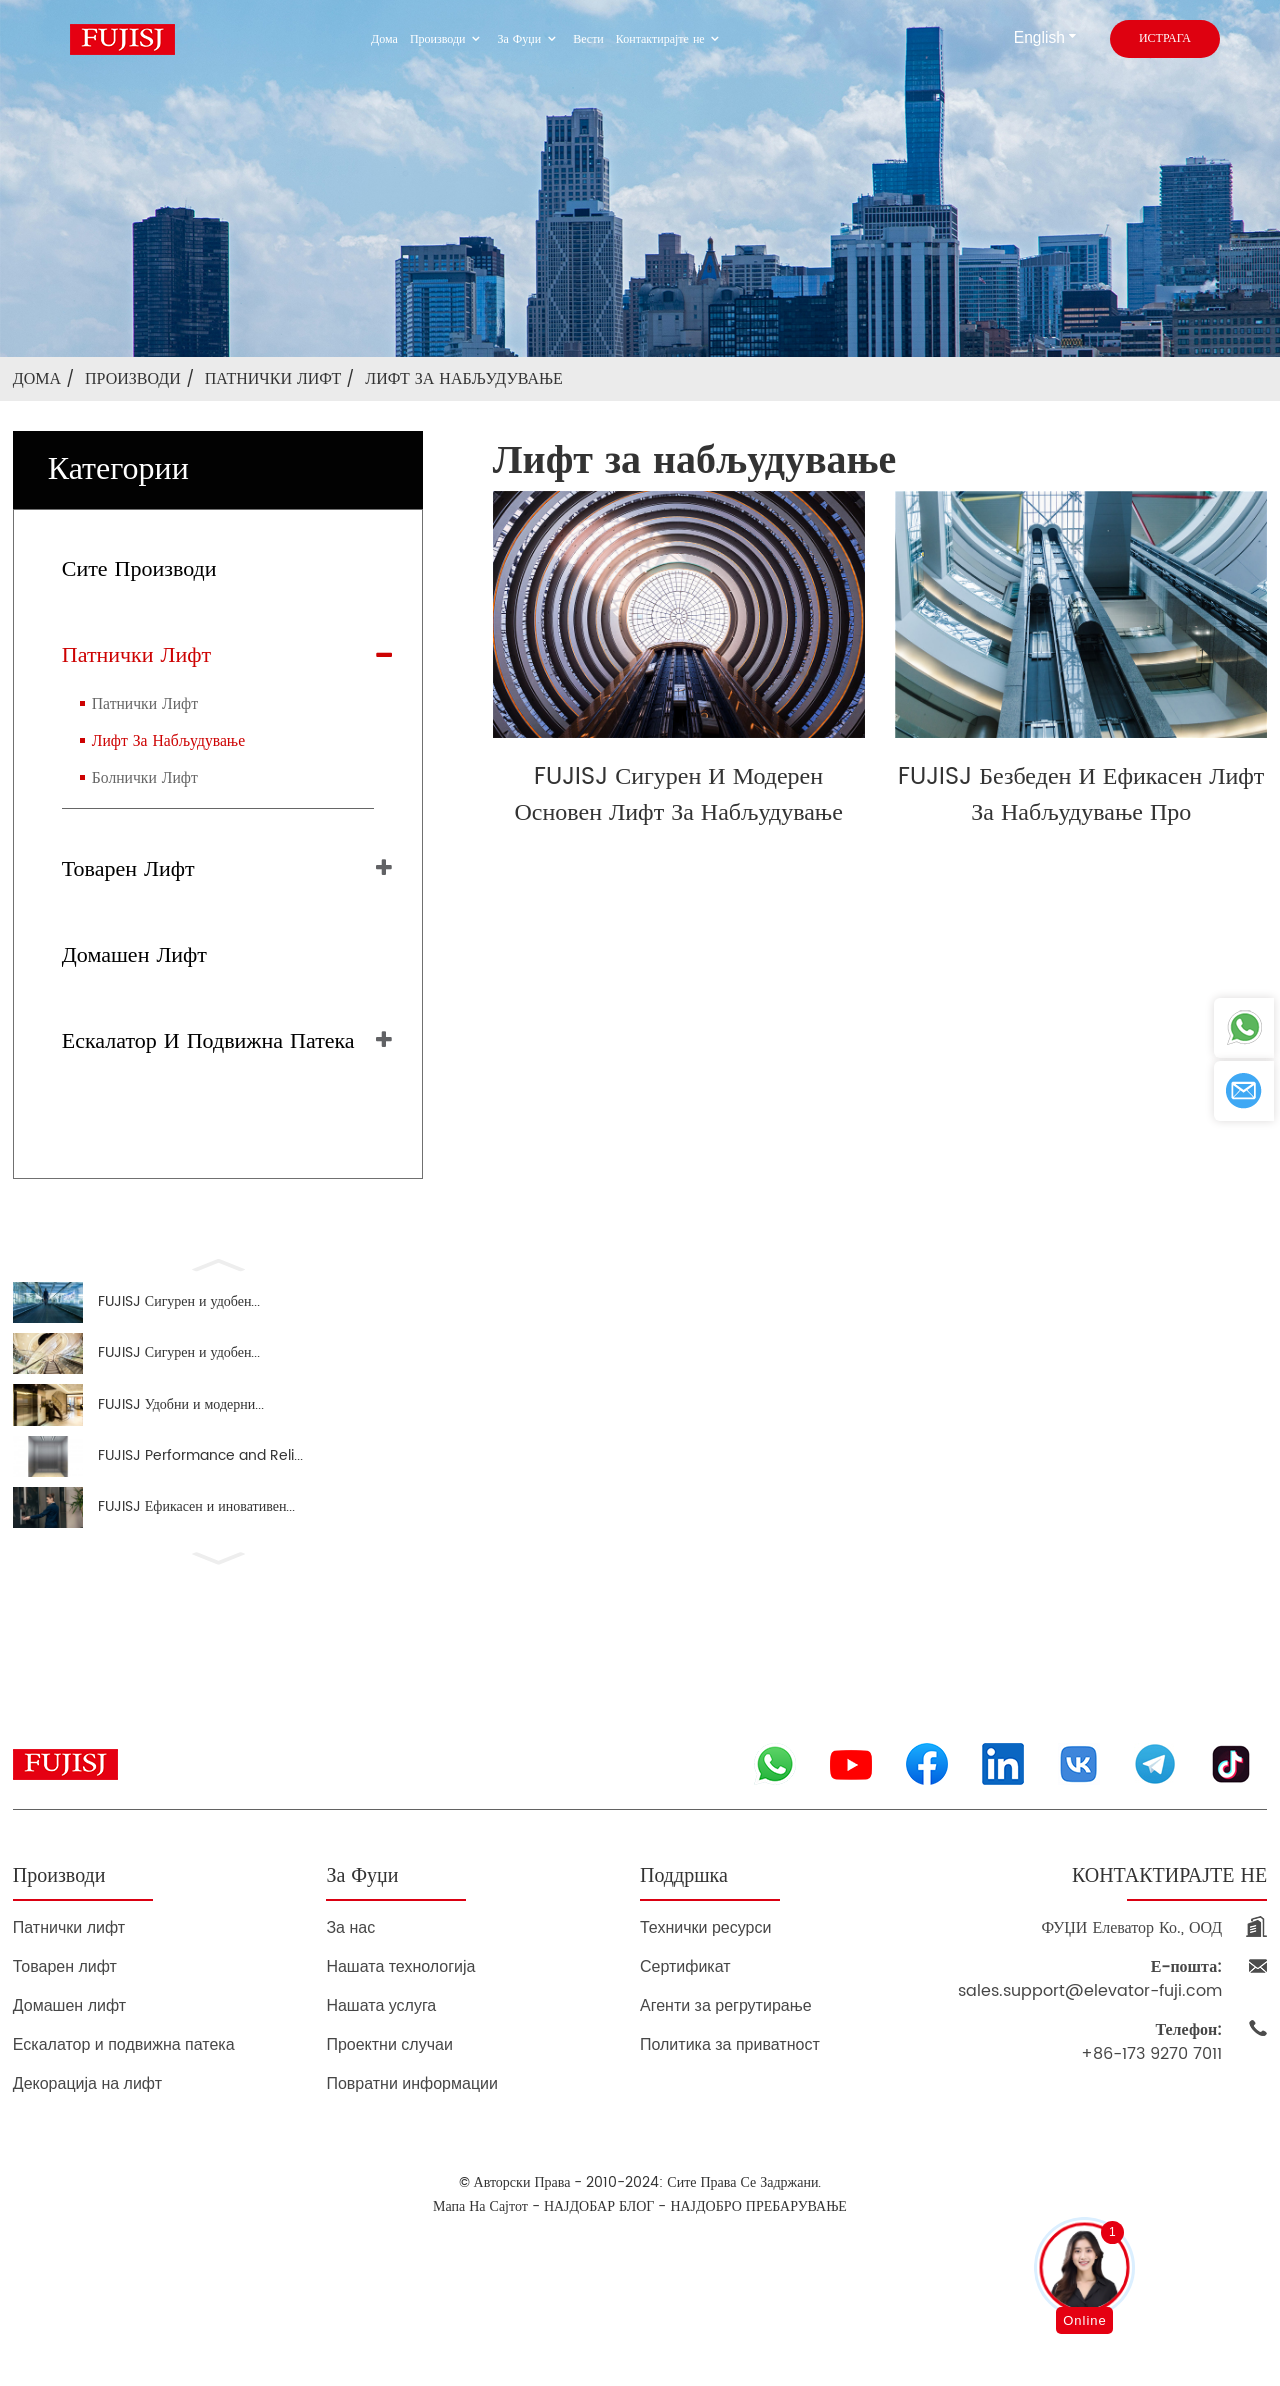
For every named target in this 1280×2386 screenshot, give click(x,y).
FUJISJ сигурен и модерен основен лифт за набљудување (678, 795)
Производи (448, 39)
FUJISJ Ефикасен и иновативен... (197, 1545)
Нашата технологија (400, 2008)
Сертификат (685, 2008)
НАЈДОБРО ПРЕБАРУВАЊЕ (758, 2248)
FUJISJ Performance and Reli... (200, 1485)
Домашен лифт (134, 955)
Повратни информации (412, 2125)
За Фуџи (530, 39)
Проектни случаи (389, 2086)
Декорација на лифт (87, 2125)
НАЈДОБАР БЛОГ (599, 2248)
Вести (588, 39)
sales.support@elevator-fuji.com (1090, 2021)
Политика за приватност (730, 2086)
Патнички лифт (273, 379)
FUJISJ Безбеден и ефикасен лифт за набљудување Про (1081, 795)
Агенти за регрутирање (726, 2047)
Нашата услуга (381, 2047)
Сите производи (139, 569)
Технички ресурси (705, 1969)
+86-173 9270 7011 (1151, 2084)
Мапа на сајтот (480, 2248)
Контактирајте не (670, 39)
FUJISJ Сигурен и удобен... (179, 1306)
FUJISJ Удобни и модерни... (181, 1426)
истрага (1165, 38)
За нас (350, 1969)
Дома (384, 39)
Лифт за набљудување (463, 379)
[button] (218, 1263)
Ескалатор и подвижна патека (208, 1041)
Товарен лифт (128, 869)
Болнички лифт (145, 778)
